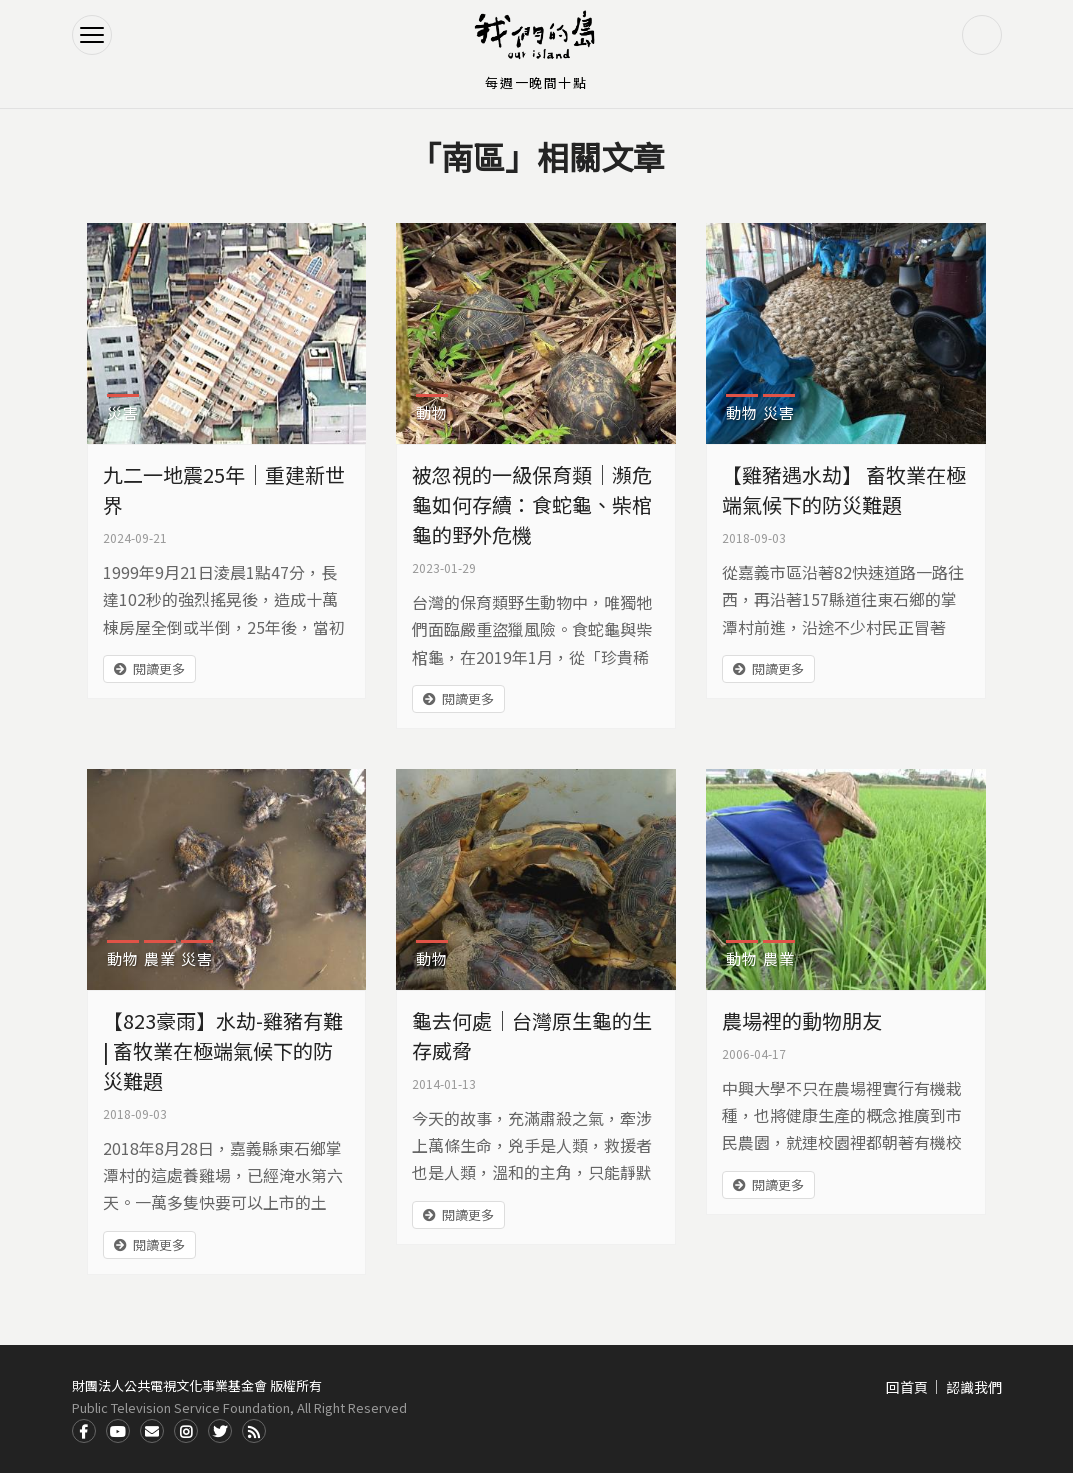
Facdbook (84, 1431)
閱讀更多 (159, 668)
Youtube (118, 1431)
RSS (254, 1431)
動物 (432, 412)
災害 (123, 412)
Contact (152, 1431)
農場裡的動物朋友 (802, 1020)
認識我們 (974, 1387)
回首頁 (907, 1387)
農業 (160, 958)
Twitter (220, 1431)
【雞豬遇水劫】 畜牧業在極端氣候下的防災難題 (844, 489)
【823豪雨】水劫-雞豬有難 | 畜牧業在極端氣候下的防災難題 (223, 1050)
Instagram (186, 1431)
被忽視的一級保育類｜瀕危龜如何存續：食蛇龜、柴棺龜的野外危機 (532, 504)
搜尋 (982, 35)
